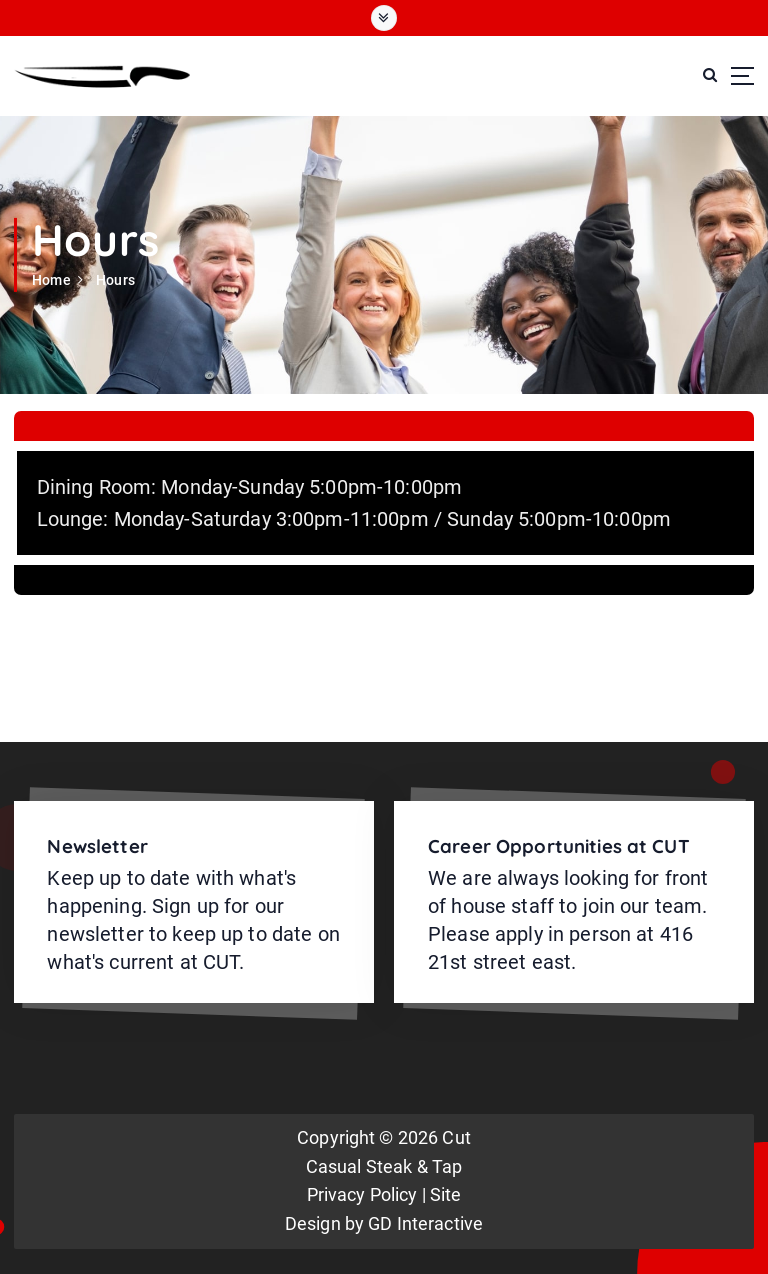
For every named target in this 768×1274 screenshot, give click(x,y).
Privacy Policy (362, 1194)
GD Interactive (425, 1223)
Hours (115, 280)
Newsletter (97, 846)
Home (51, 280)
